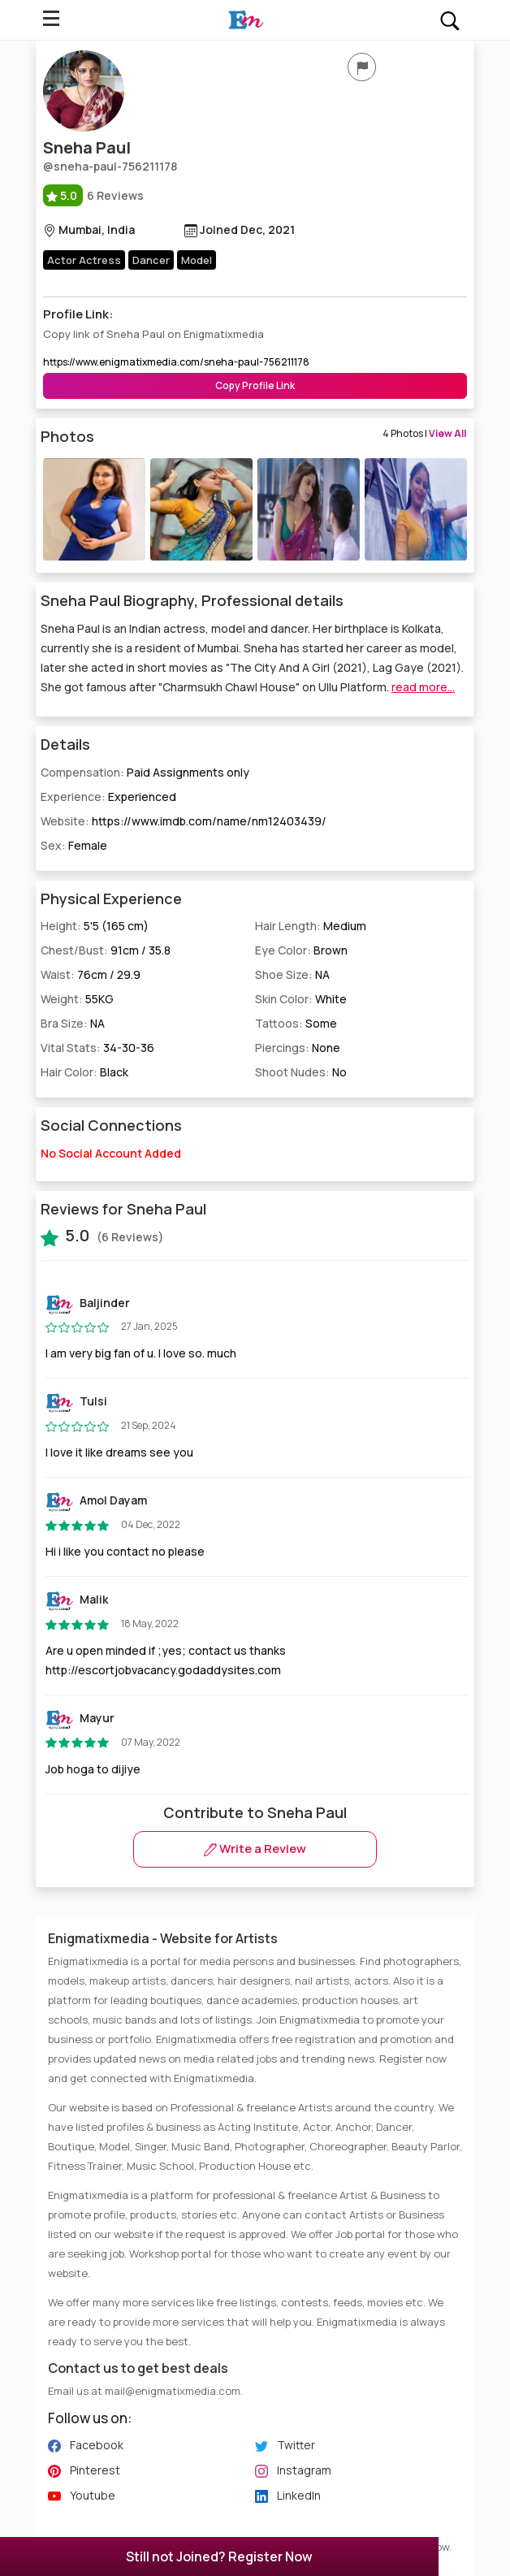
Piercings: (297, 1047)
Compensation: (145, 772)
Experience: (108, 796)
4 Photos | (424, 433)
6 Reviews (93, 195)
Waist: (90, 974)
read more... (423, 687)
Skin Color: (301, 999)
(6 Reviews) (102, 1235)
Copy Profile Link (255, 385)
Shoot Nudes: (301, 1072)
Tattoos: (296, 1023)
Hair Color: (84, 1072)
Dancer (151, 260)
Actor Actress (84, 260)
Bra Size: (73, 1023)
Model (196, 260)
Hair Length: (310, 925)
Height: (95, 925)
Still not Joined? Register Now (219, 2556)
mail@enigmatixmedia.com (172, 2390)
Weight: (77, 999)
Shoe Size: (292, 974)
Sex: (74, 845)
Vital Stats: (97, 1047)
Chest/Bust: (106, 950)
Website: (183, 821)
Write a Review (255, 1848)
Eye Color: (301, 950)
